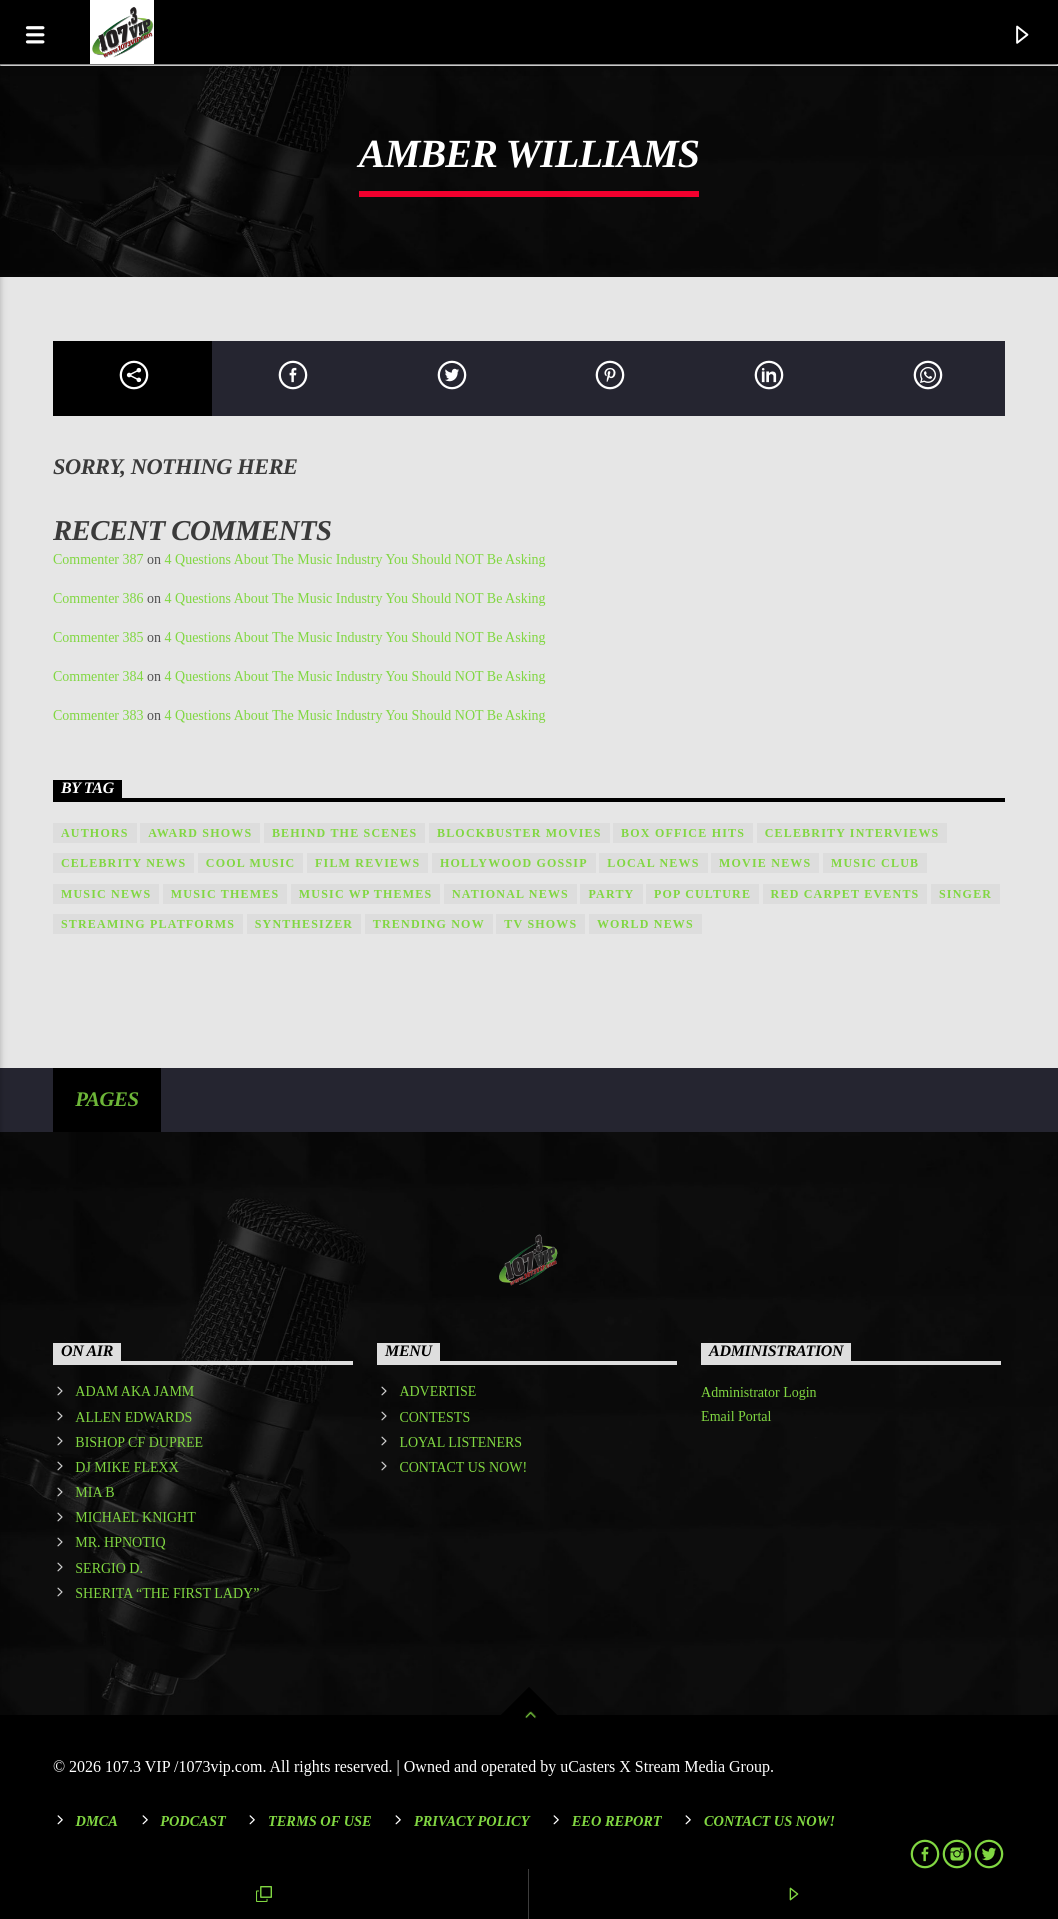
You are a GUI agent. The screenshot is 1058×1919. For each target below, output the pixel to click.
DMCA (97, 1821)
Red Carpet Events (845, 894)
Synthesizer (304, 924)
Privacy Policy (472, 1821)
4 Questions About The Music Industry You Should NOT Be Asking (355, 559)
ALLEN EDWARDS (133, 1417)
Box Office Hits (683, 833)
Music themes (225, 894)
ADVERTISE (437, 1391)
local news (653, 863)
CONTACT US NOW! (463, 1467)
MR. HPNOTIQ (120, 1542)
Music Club (875, 863)
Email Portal (736, 1416)
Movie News (765, 863)
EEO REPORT (617, 1821)
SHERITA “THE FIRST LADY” (167, 1593)
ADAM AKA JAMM (134, 1391)
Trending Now (429, 924)
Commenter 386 (98, 598)
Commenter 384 (98, 676)
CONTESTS (434, 1417)
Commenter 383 (98, 715)
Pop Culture (702, 894)
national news (510, 894)
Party (611, 894)
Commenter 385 (98, 637)
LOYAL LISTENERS (460, 1442)
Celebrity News (123, 863)
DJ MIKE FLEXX (126, 1467)
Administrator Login (759, 1392)
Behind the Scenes (345, 833)
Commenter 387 (98, 559)
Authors (95, 833)
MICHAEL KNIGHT (135, 1517)
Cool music (251, 863)
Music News (106, 894)
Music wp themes (366, 894)
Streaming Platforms (148, 924)
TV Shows (540, 924)
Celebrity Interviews (852, 833)
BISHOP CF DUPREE (139, 1442)
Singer (965, 894)
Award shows (200, 833)
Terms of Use (320, 1821)
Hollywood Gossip (514, 863)
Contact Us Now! (769, 1821)
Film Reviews (367, 863)
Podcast (193, 1821)
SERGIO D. (109, 1568)
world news (645, 924)
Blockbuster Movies (519, 833)
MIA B (94, 1492)
